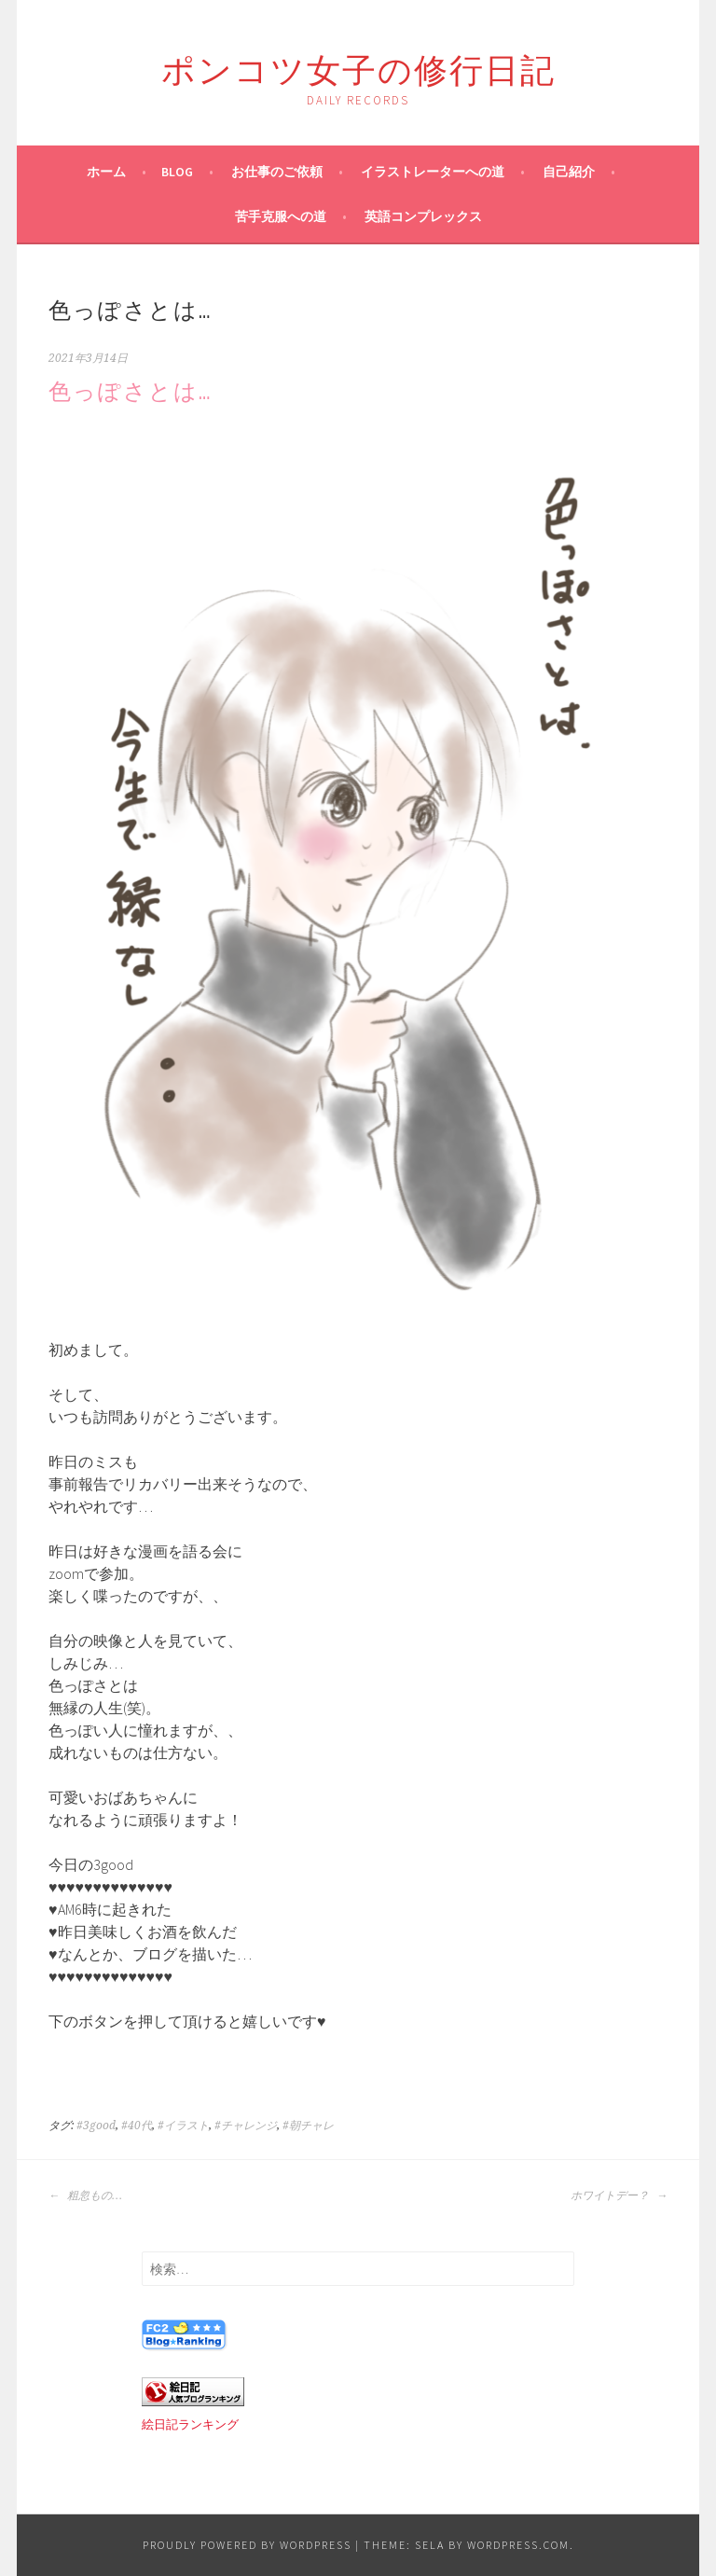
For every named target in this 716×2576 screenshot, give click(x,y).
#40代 (136, 2125)
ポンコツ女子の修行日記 (358, 66)
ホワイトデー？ (619, 2195)
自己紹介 (569, 171)
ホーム (106, 171)
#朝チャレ (308, 2125)
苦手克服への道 (280, 216)
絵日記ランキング (190, 2424)
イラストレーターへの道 (432, 171)
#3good (96, 2125)
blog (177, 171)
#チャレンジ (245, 2125)
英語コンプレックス (423, 216)
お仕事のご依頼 (277, 171)
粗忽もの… (85, 2195)
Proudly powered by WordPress (247, 2545)
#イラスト (183, 2125)
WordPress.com (518, 2545)
